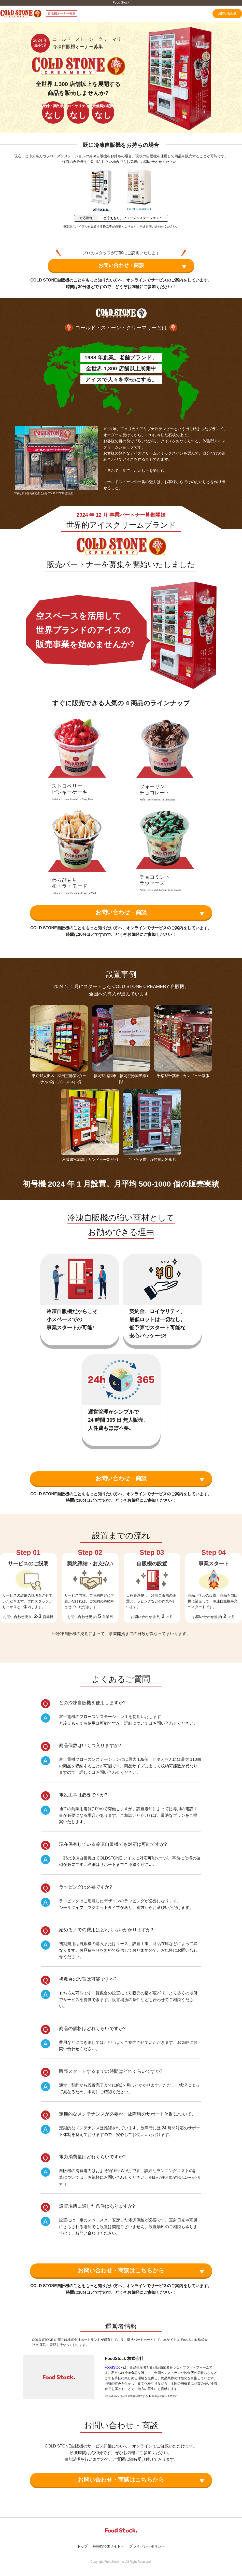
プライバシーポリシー (147, 2557)
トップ (82, 2557)
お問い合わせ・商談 (121, 267)
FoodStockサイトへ (108, 2557)
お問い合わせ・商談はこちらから (121, 2278)
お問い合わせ (225, 14)
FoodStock (112, 2376)
